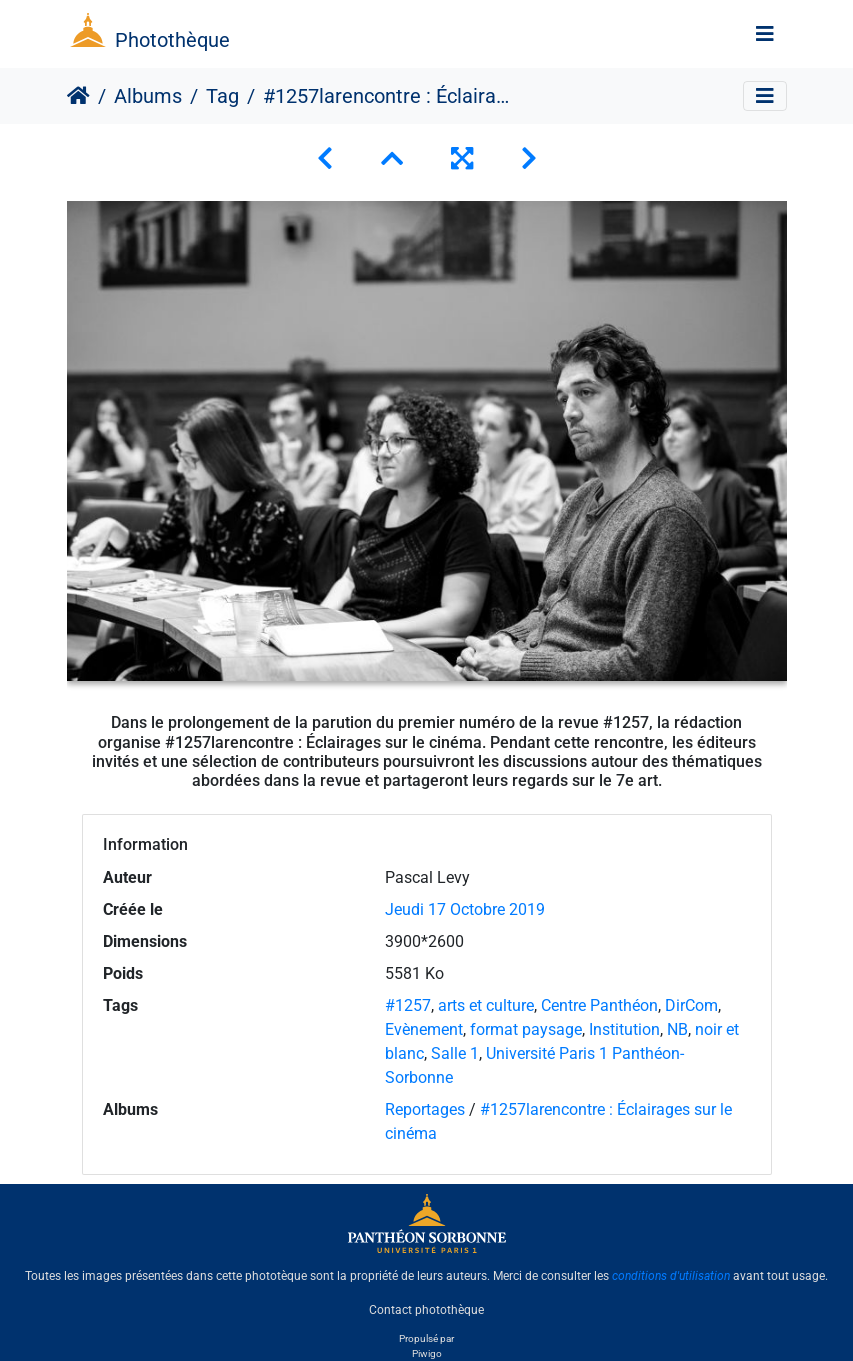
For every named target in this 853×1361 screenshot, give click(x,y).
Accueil (78, 96)
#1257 (408, 1005)
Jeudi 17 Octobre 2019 (465, 909)
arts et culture (486, 1005)
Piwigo (427, 1353)
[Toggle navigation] (765, 34)
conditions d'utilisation (671, 1276)
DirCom (691, 1005)
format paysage (526, 1029)
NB (677, 1029)
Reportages (425, 1109)
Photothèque (172, 40)
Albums (148, 96)
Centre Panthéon (599, 1005)
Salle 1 (455, 1053)
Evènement (424, 1029)
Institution (624, 1029)
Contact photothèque (426, 1310)
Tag (222, 96)
